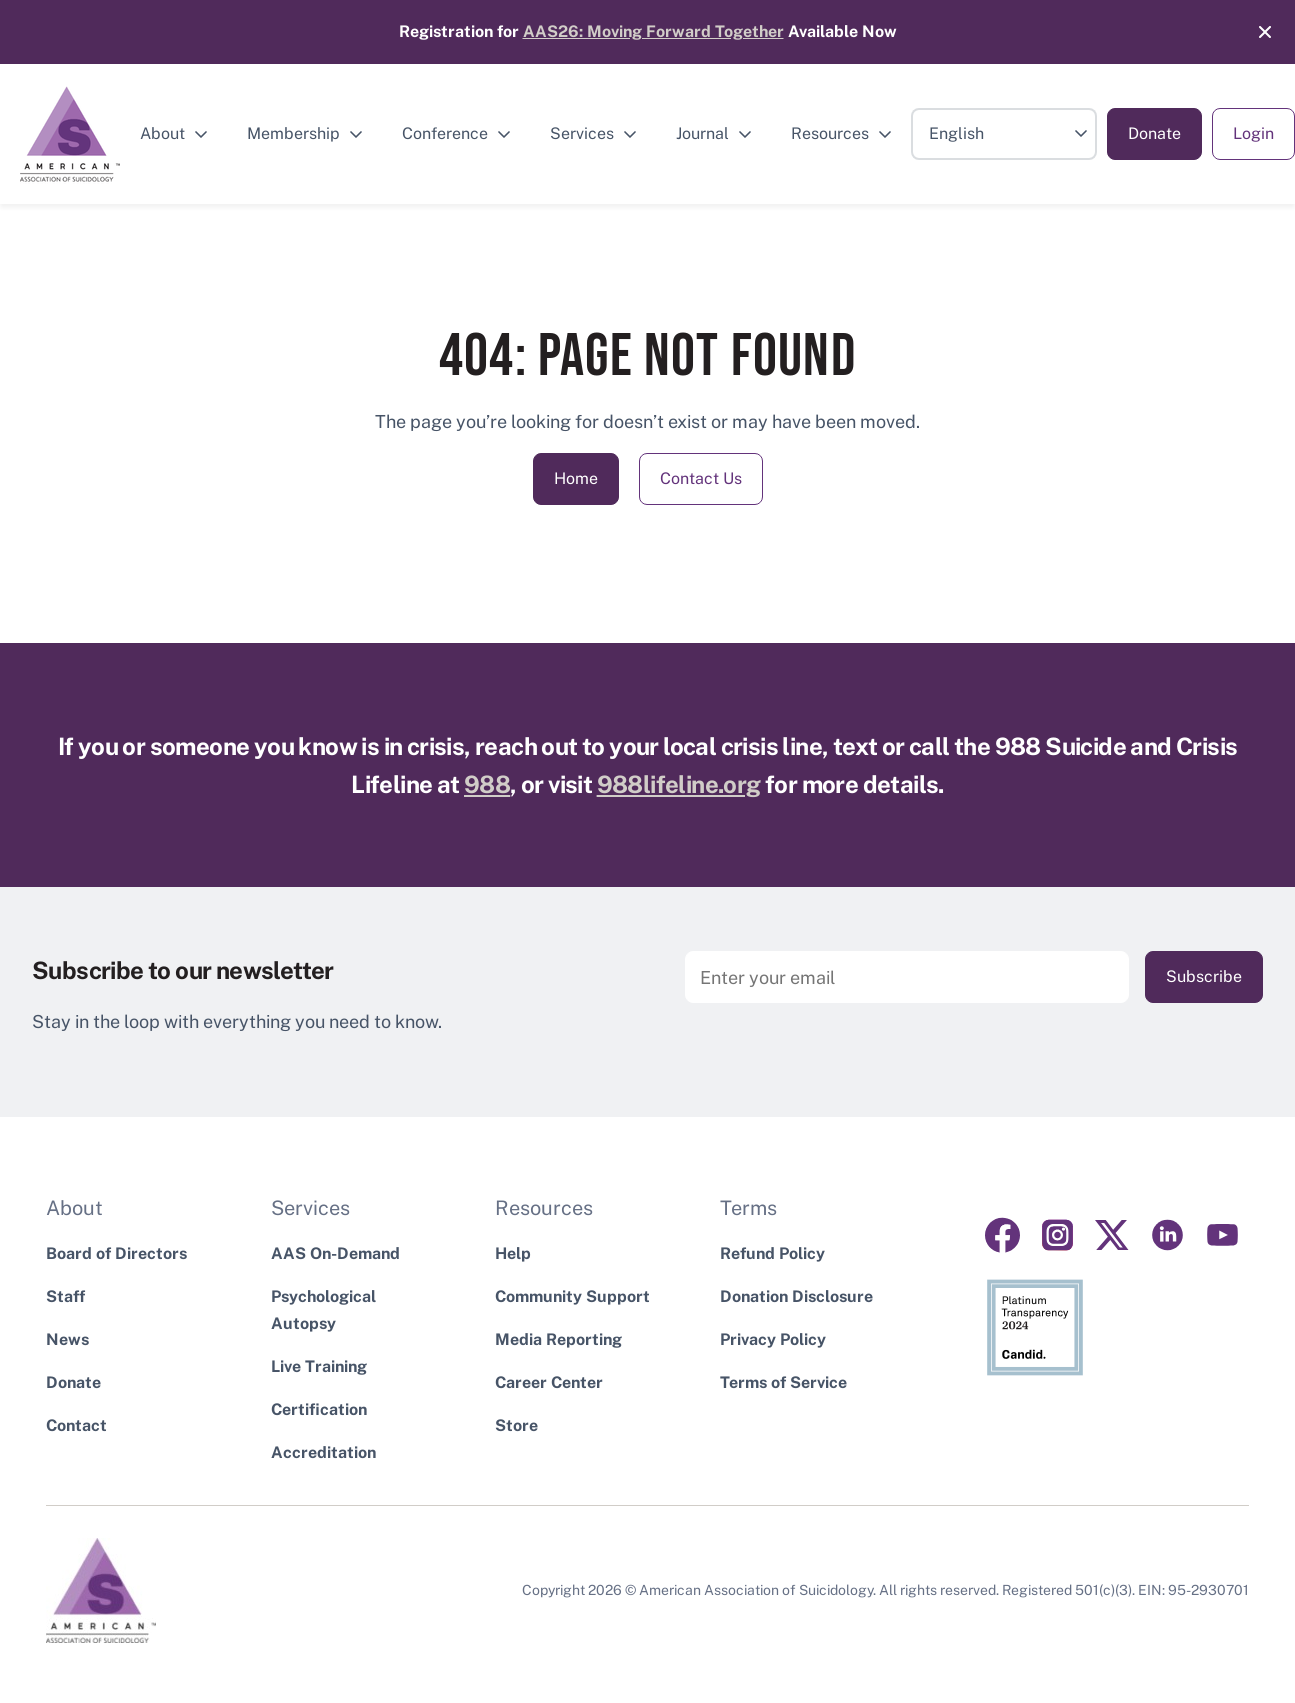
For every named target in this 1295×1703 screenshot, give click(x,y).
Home (576, 478)
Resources (830, 133)
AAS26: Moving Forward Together (653, 31)
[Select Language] (1004, 134)
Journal (702, 133)
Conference (445, 133)
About (162, 133)
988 (487, 784)
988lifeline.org (679, 784)
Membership (293, 133)
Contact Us (701, 478)
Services (582, 133)
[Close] (1255, 32)
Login (1253, 133)
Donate (1154, 133)
